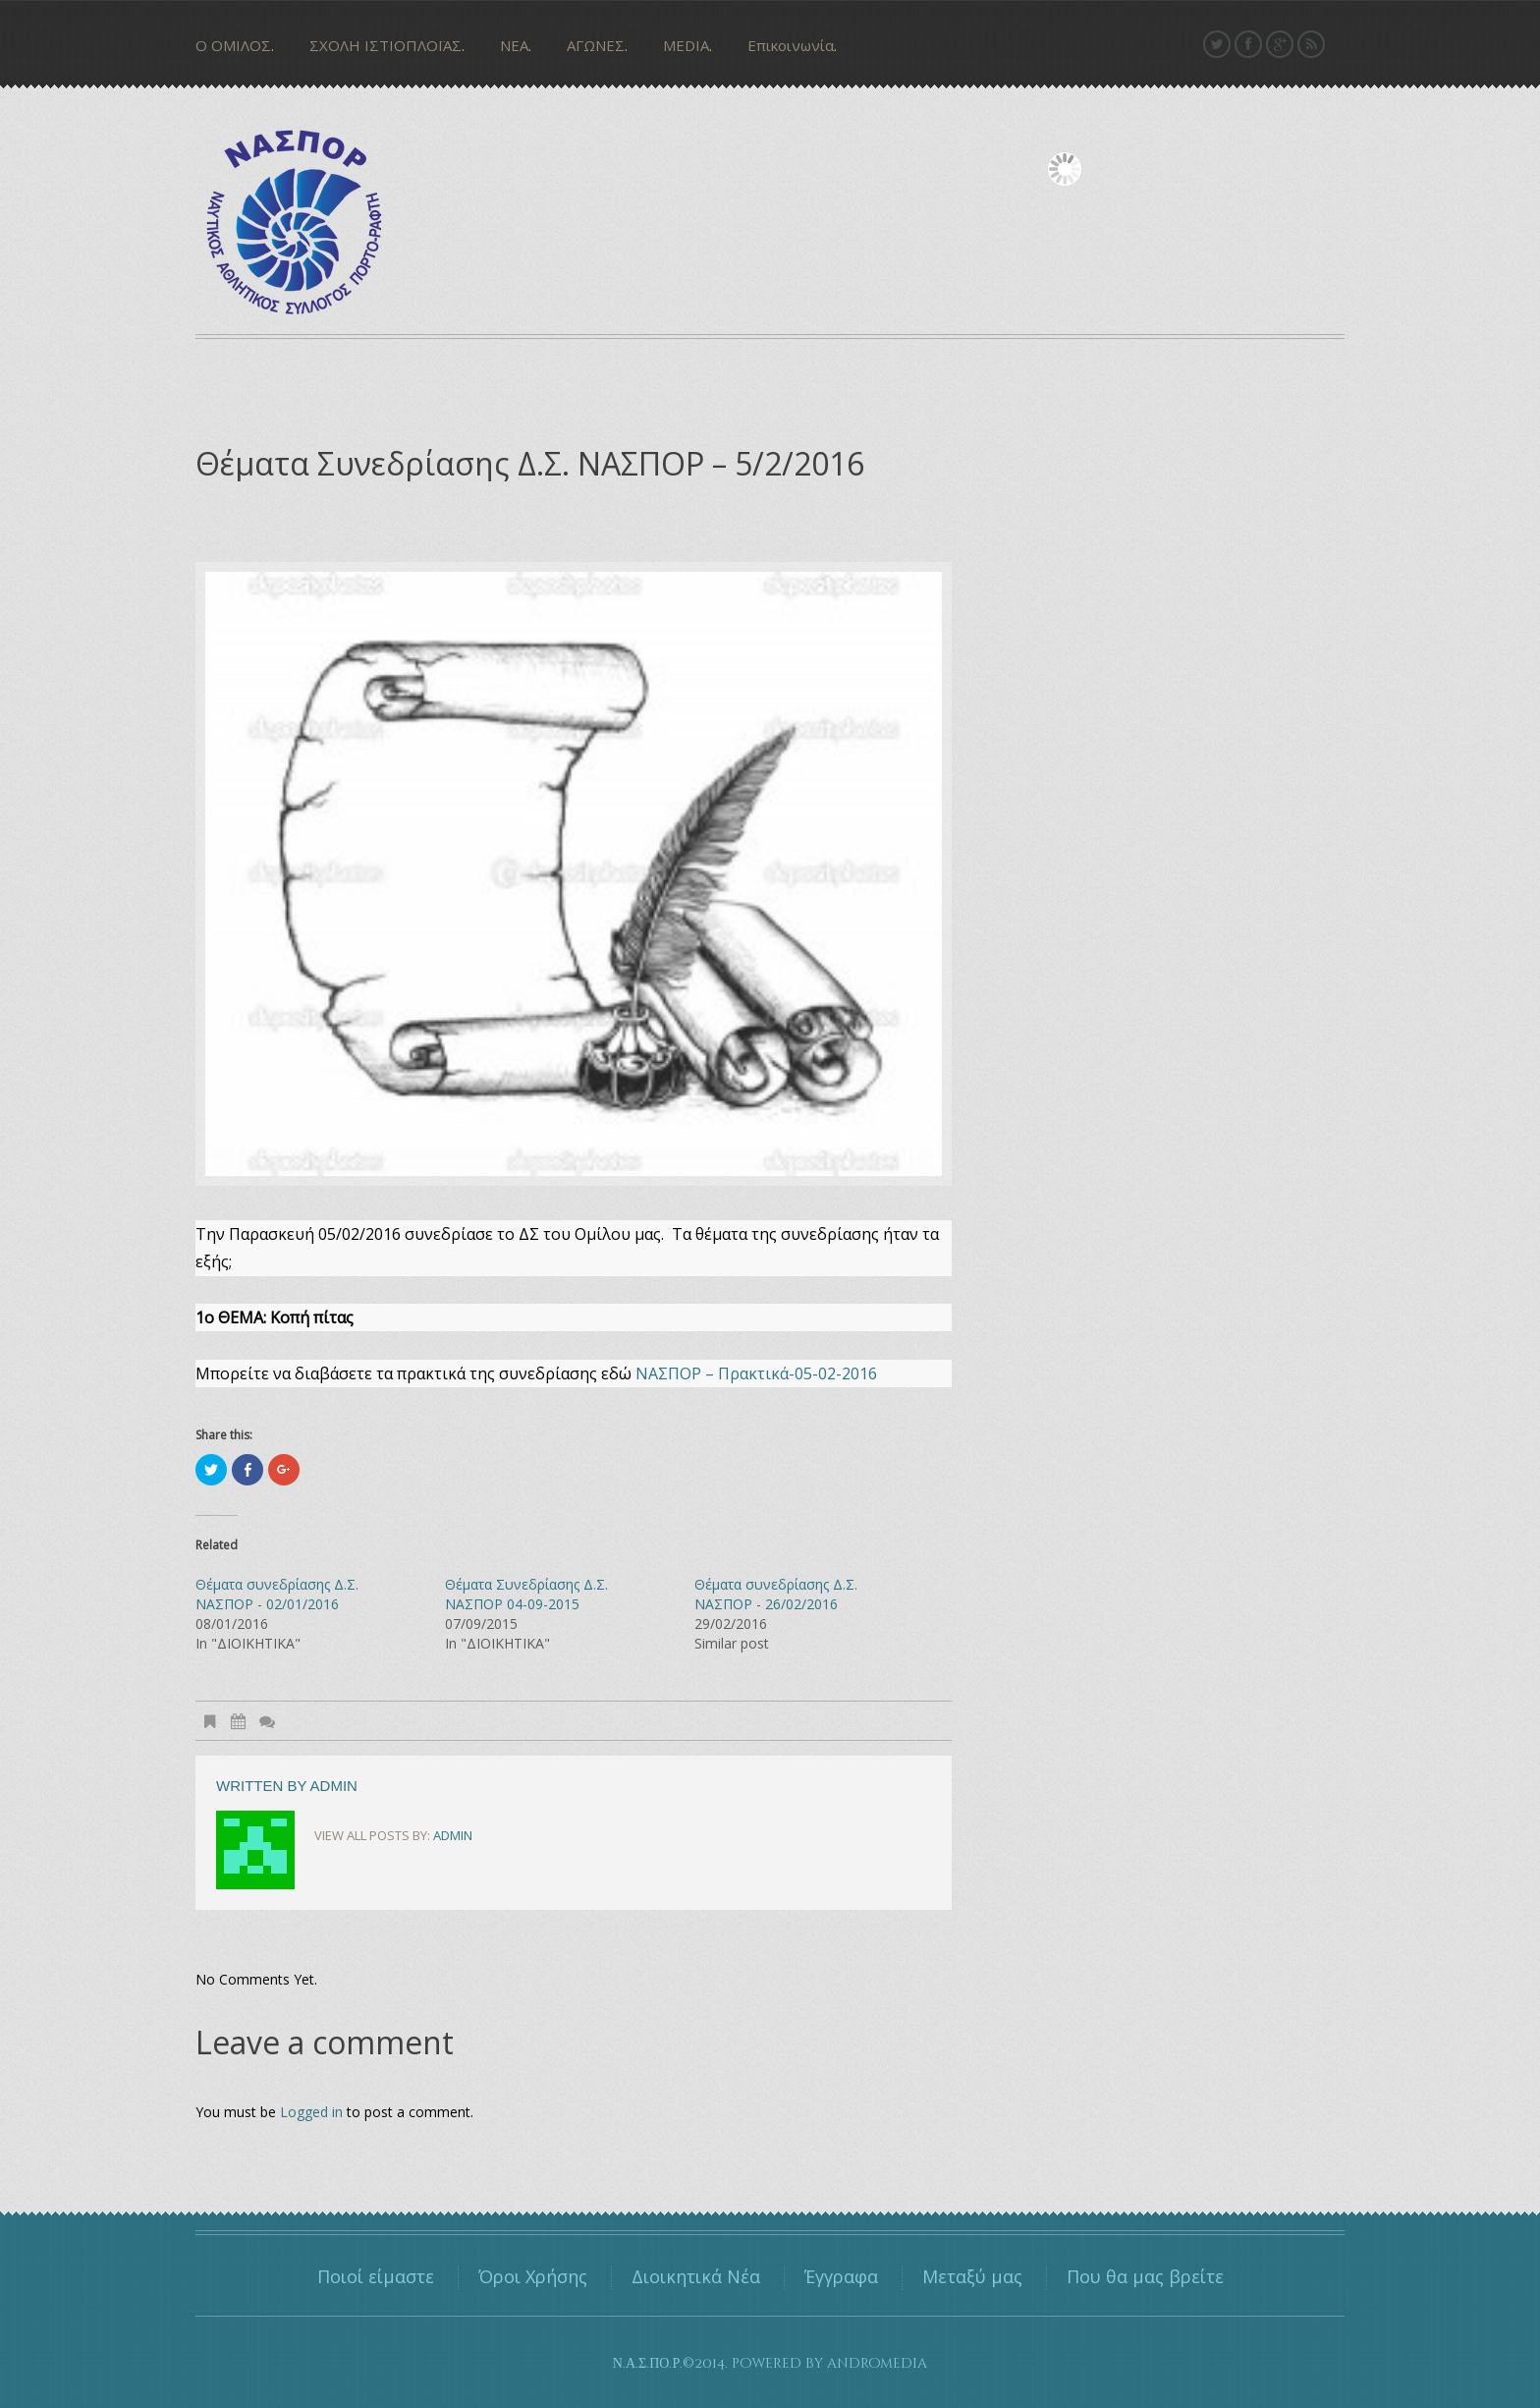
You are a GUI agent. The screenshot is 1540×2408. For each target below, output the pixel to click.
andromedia (877, 2363)
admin (334, 1785)
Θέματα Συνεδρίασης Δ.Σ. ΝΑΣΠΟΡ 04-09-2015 (526, 1594)
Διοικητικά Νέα (696, 2276)
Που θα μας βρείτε (1145, 2276)
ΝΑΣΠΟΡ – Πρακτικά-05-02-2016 (756, 1373)
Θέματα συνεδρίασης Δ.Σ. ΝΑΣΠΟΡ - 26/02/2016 (775, 1594)
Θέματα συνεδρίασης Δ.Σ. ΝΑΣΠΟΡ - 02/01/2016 (276, 1594)
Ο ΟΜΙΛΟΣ (233, 45)
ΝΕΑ (514, 45)
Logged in (311, 2111)
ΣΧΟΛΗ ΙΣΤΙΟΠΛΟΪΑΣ (385, 45)
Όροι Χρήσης (532, 2276)
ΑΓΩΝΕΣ (596, 45)
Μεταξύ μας (972, 2276)
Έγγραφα (841, 2276)
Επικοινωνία (790, 45)
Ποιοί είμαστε (375, 2276)
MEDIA (686, 45)
